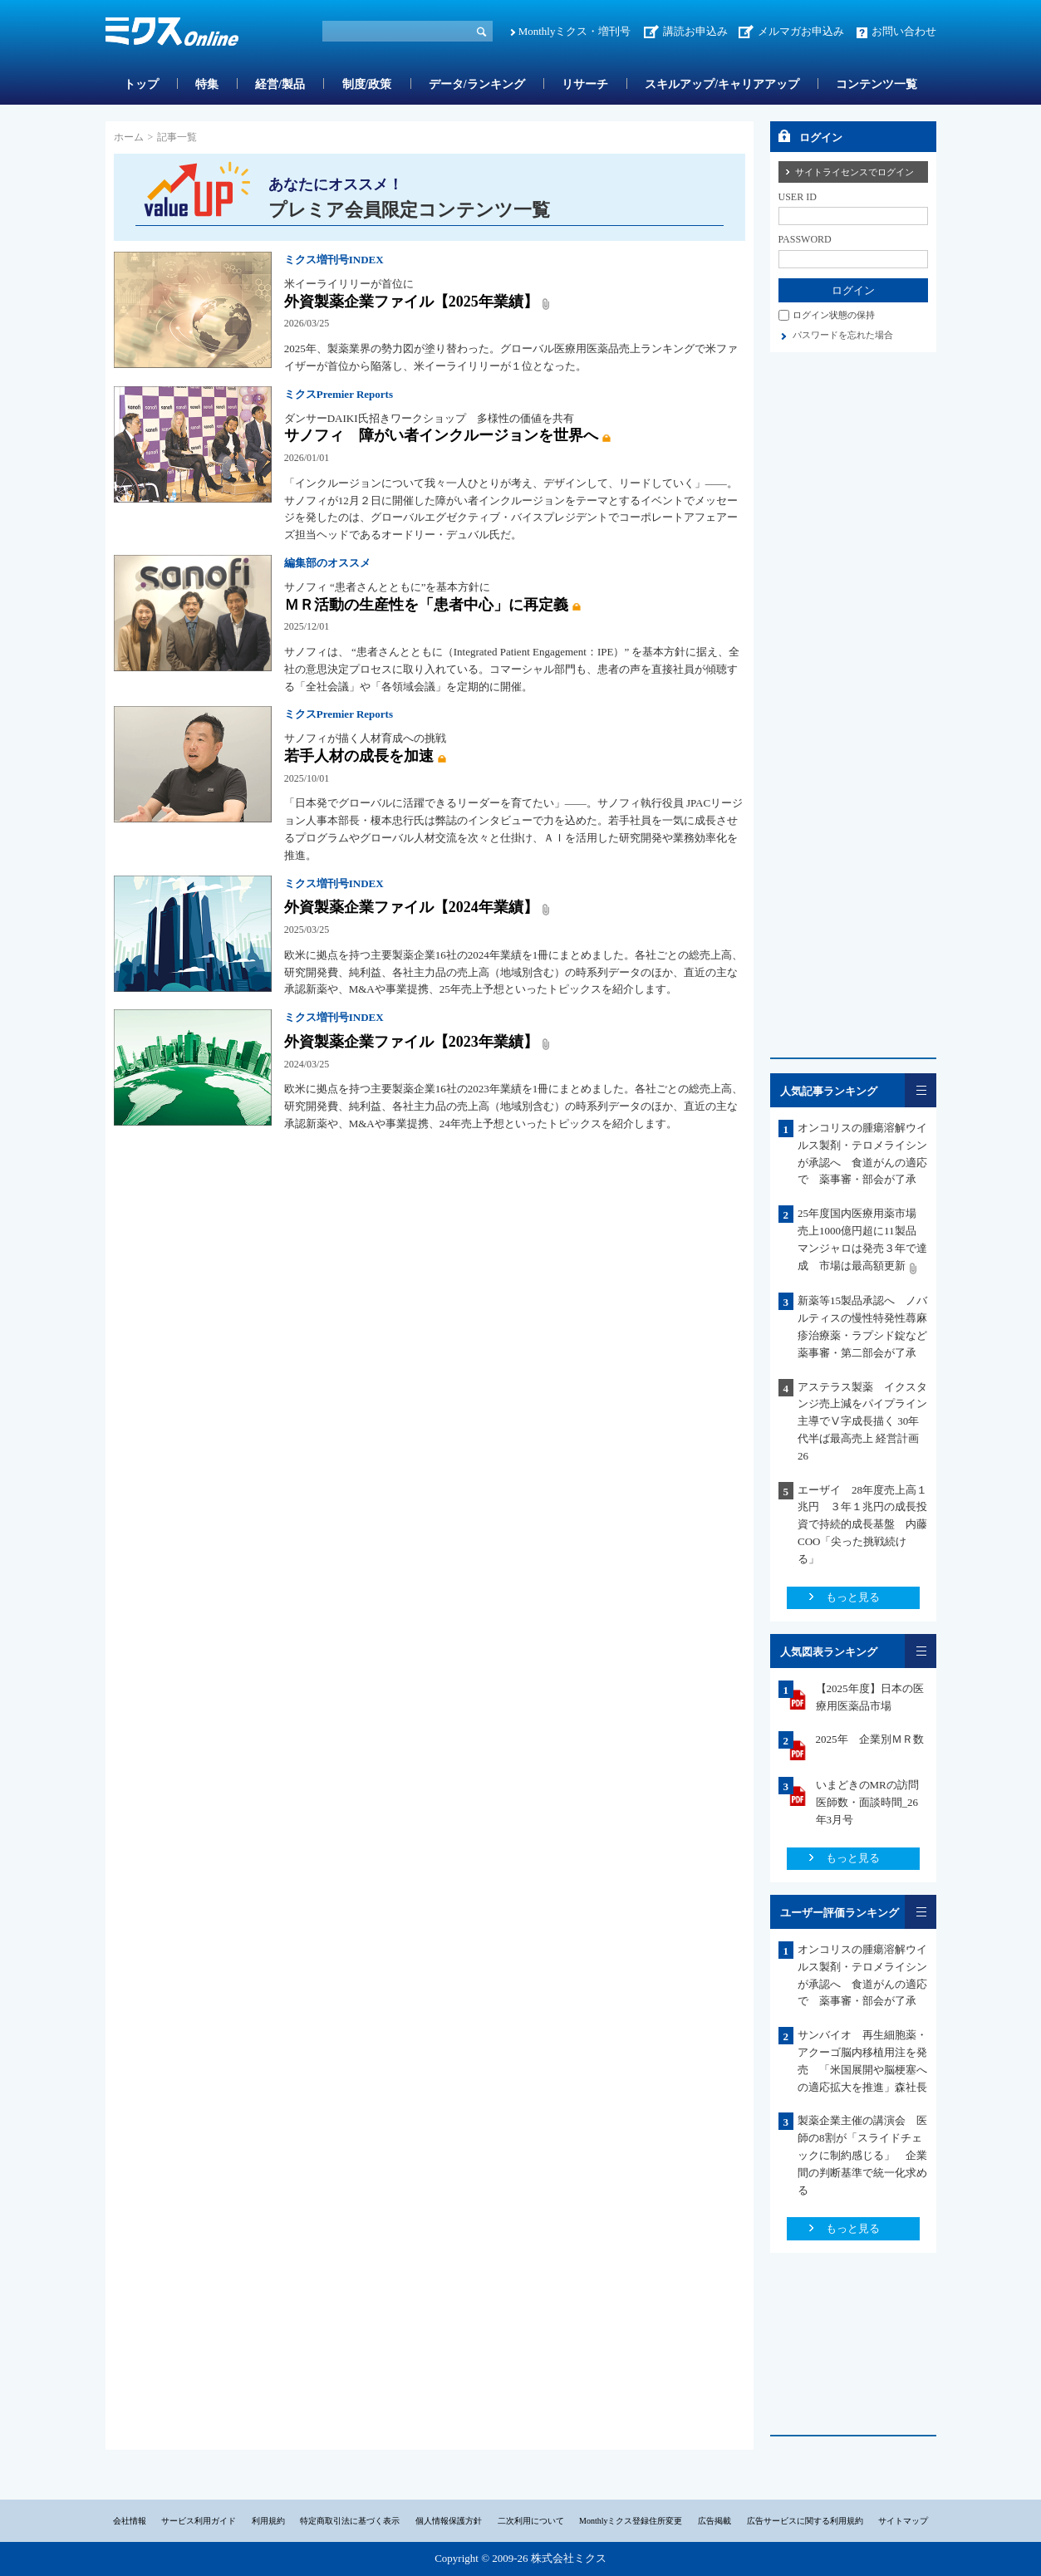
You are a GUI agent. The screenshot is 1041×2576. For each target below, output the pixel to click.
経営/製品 (280, 84)
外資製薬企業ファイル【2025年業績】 (411, 301)
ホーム (129, 137)
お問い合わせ (904, 31)
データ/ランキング (477, 84)
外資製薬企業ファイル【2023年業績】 (411, 1041)
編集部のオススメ (327, 563)
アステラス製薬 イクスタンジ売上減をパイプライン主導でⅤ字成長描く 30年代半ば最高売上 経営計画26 (862, 1421)
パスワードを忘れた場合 (843, 335)
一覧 (920, 1090)
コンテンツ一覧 (876, 84)
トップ (141, 84)
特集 (207, 84)
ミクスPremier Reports (338, 394)
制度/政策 (367, 84)
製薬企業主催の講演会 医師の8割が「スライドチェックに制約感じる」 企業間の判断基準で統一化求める (862, 2155)
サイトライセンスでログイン (854, 172)
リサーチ (585, 84)
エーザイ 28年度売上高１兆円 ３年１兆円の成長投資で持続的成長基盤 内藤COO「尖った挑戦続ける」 (862, 1524)
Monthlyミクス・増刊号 (574, 31)
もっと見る (853, 1597)
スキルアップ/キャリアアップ (722, 84)
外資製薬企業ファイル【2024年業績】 (411, 907)
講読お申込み (695, 31)
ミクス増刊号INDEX (334, 259)
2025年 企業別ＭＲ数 (870, 1739)
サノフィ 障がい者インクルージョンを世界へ (441, 435)
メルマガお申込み (801, 31)
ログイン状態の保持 (834, 315)
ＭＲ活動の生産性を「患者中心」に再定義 (426, 604)
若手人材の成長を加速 (359, 756)
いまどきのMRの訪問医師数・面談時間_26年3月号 (867, 1802)
